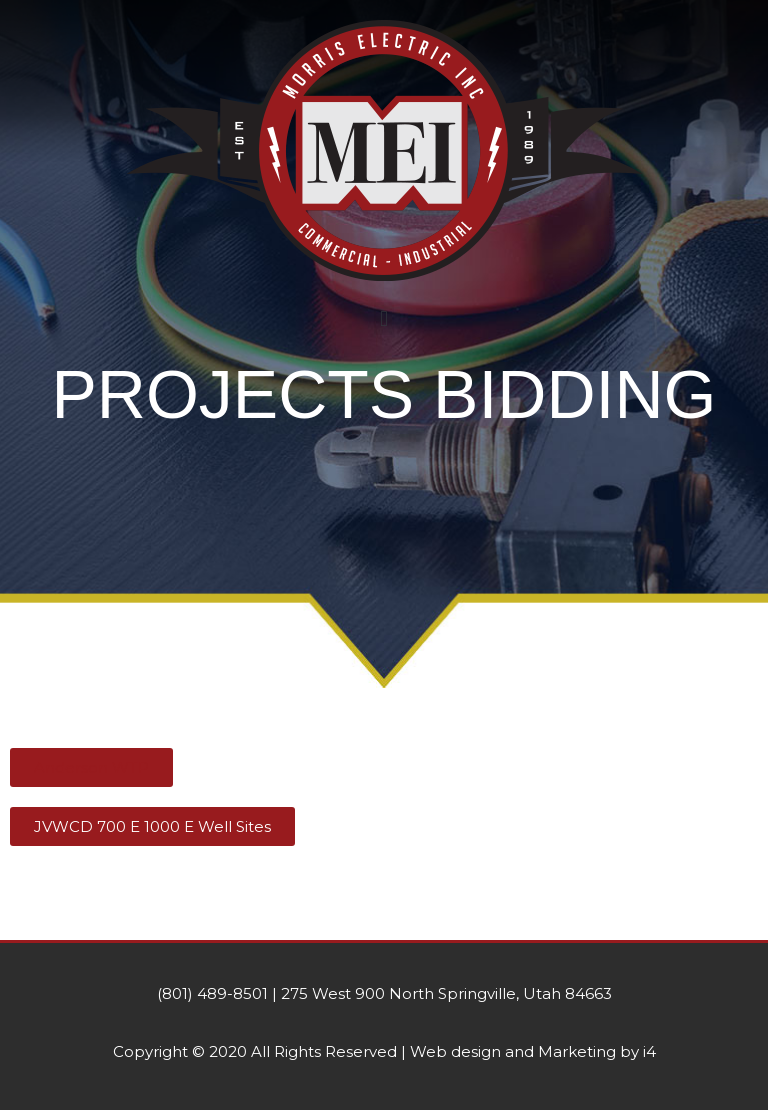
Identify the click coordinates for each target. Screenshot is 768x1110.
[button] (383, 318)
